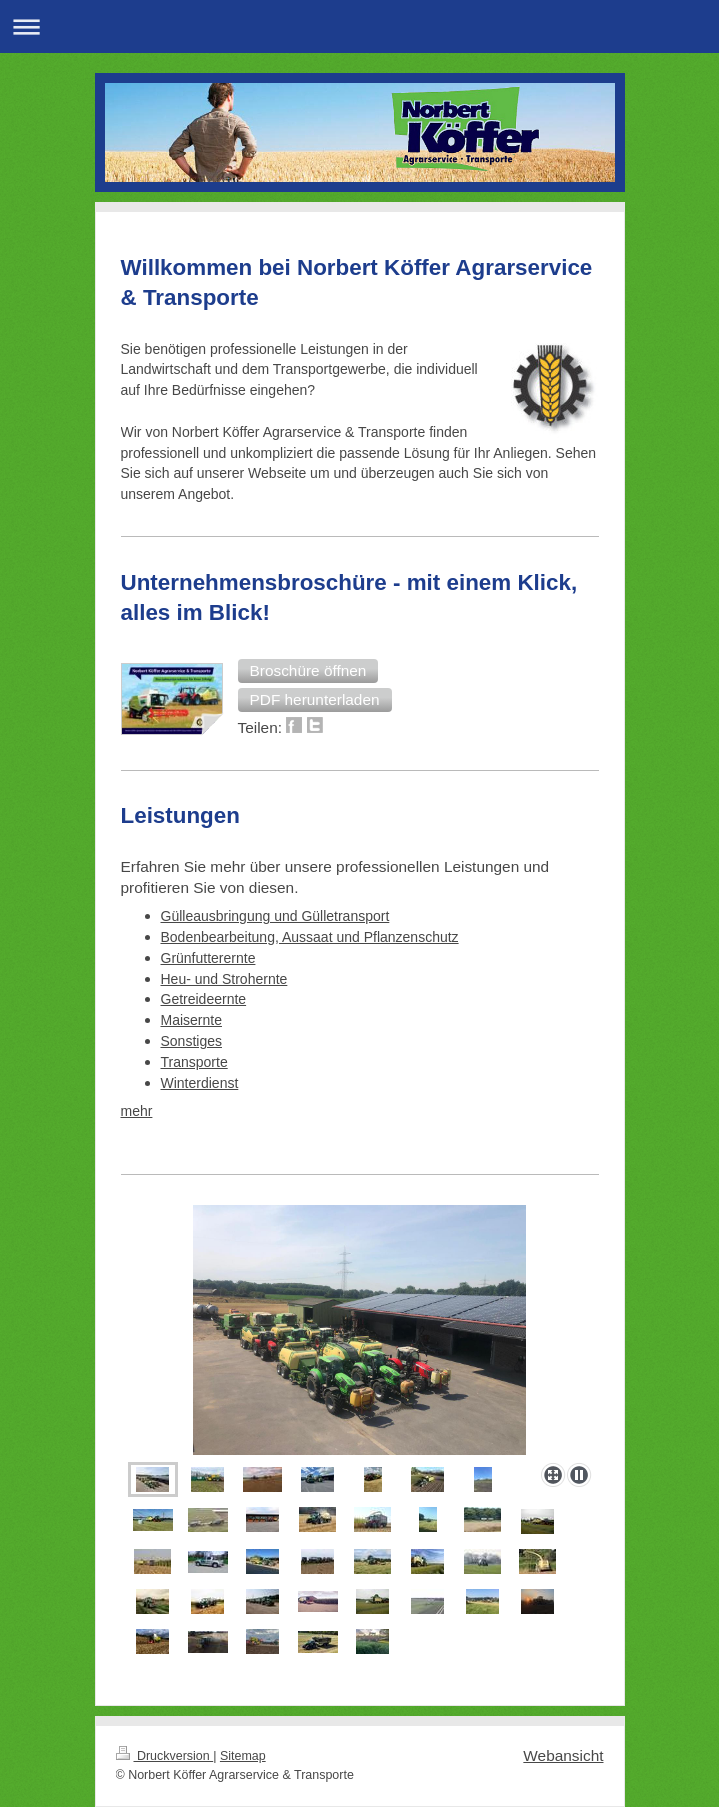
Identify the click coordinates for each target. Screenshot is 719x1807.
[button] (308, 671)
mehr (137, 1111)
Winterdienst (200, 1083)
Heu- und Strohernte (224, 979)
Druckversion (165, 1756)
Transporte (194, 1062)
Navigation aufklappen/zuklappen (359, 26)
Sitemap (243, 1756)
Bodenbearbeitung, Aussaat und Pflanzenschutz (310, 937)
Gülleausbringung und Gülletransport (275, 916)
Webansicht (563, 1755)
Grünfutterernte (208, 958)
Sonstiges (191, 1041)
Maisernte (191, 1020)
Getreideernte (204, 999)
